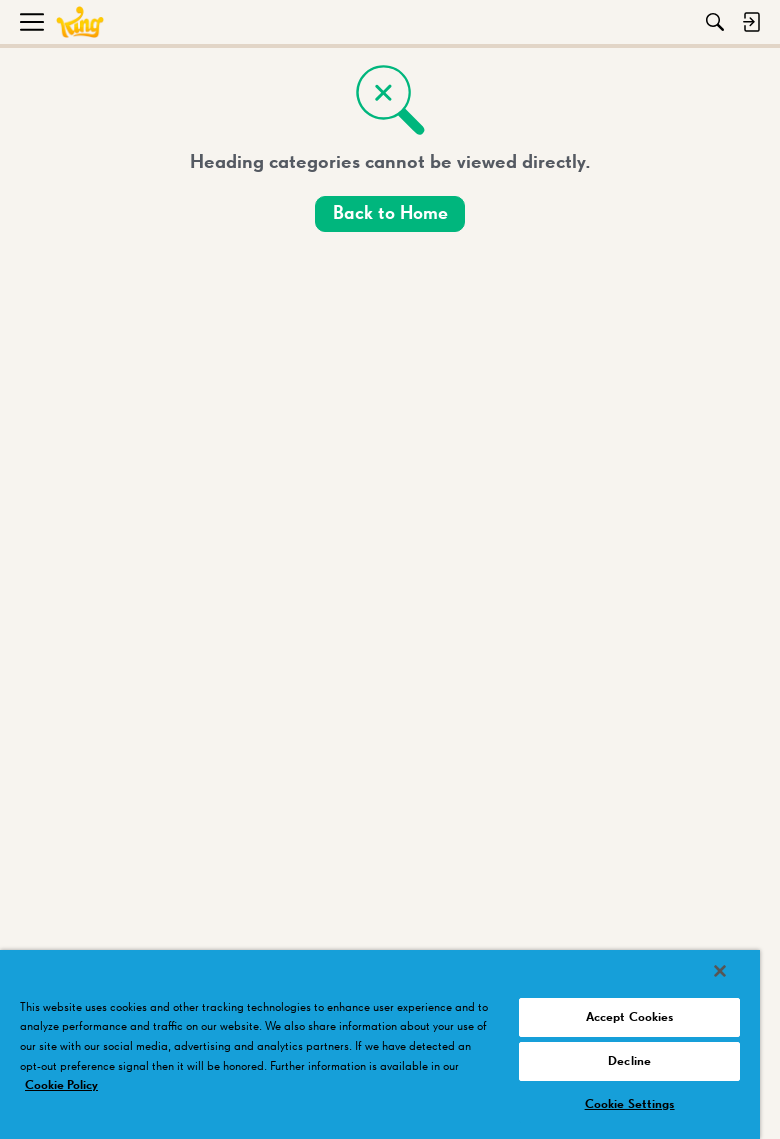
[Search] (715, 22)
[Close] (720, 971)
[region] (380, 1044)
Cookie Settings (630, 1104)
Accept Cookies (630, 1017)
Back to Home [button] (390, 213)
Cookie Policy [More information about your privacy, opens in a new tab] (61, 1085)
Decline (629, 1061)
